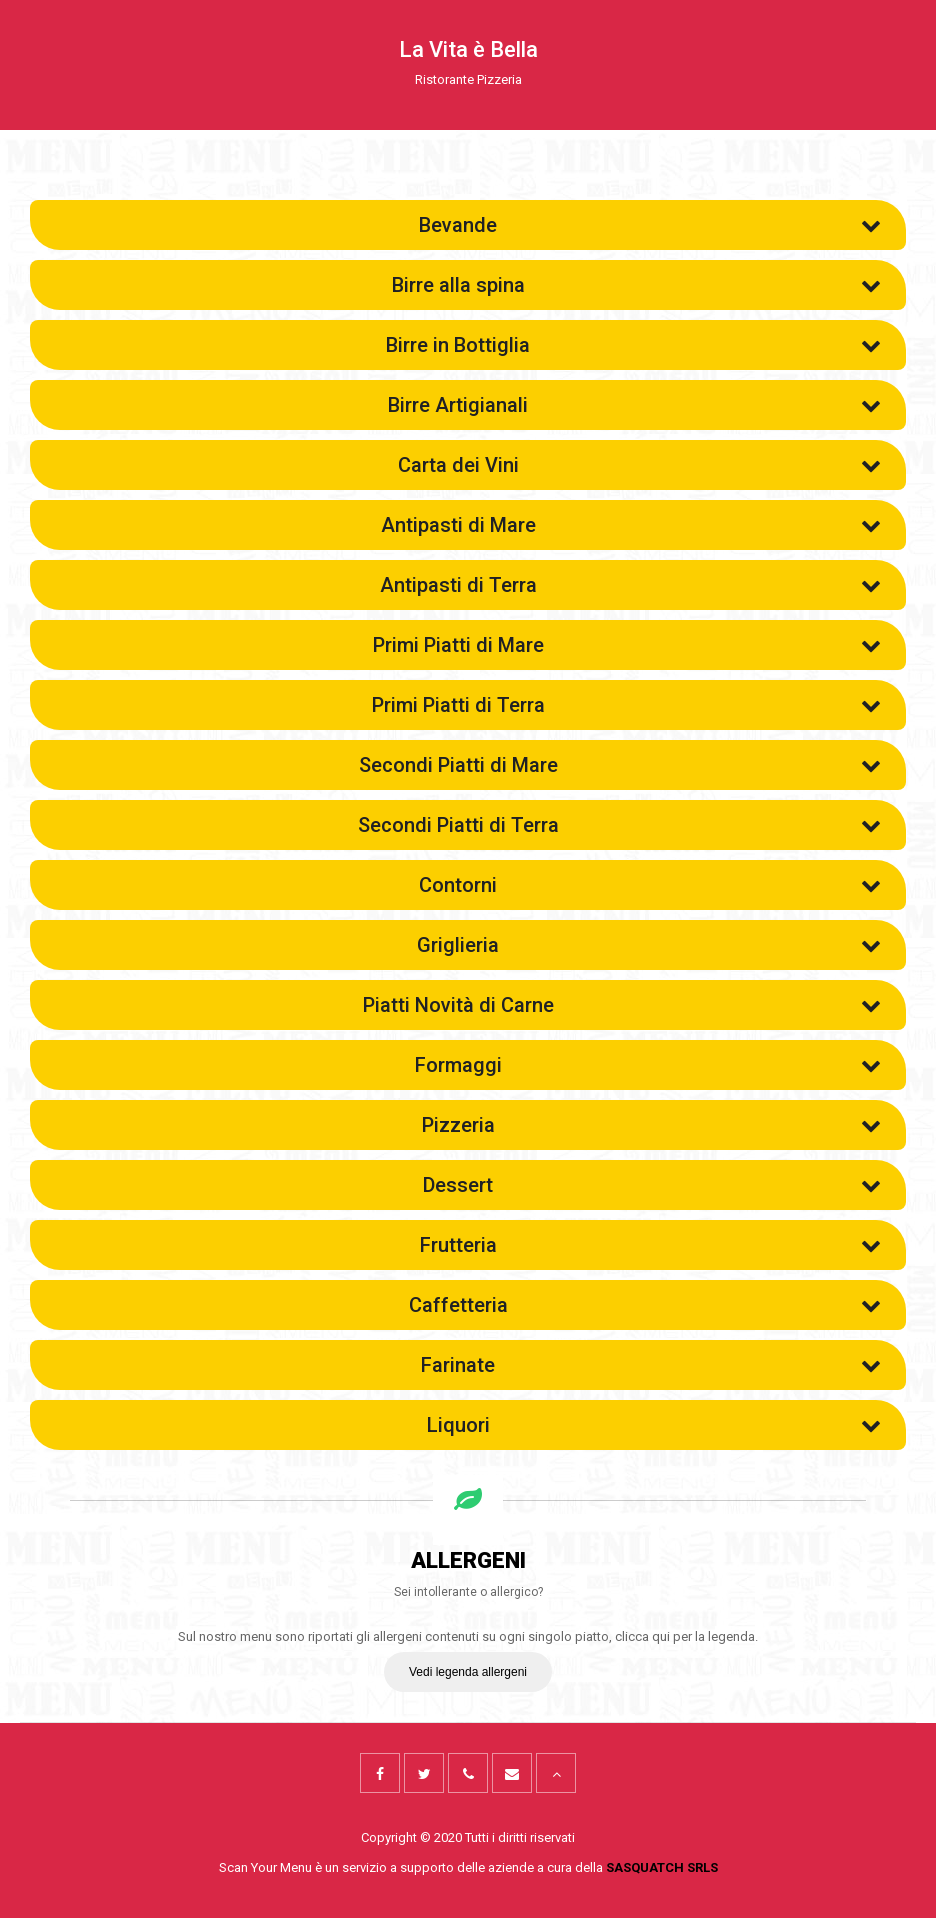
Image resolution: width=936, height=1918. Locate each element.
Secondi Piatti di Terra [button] (620, 824)
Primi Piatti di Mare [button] (627, 644)
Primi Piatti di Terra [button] (627, 704)
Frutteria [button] (651, 1244)
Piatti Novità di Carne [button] (622, 1004)
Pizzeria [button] (652, 1124)
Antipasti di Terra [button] (631, 584)
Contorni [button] (650, 884)
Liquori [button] (654, 1424)
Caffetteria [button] (645, 1304)
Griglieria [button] (649, 944)
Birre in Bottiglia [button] (633, 344)
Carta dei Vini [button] (640, 464)
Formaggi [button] (648, 1064)
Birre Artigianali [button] (634, 404)
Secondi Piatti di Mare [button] (620, 764)
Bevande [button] (650, 224)
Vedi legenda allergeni (468, 1672)
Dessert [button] (652, 1184)
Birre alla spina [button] (637, 284)
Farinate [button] (651, 1364)
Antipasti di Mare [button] (631, 524)
